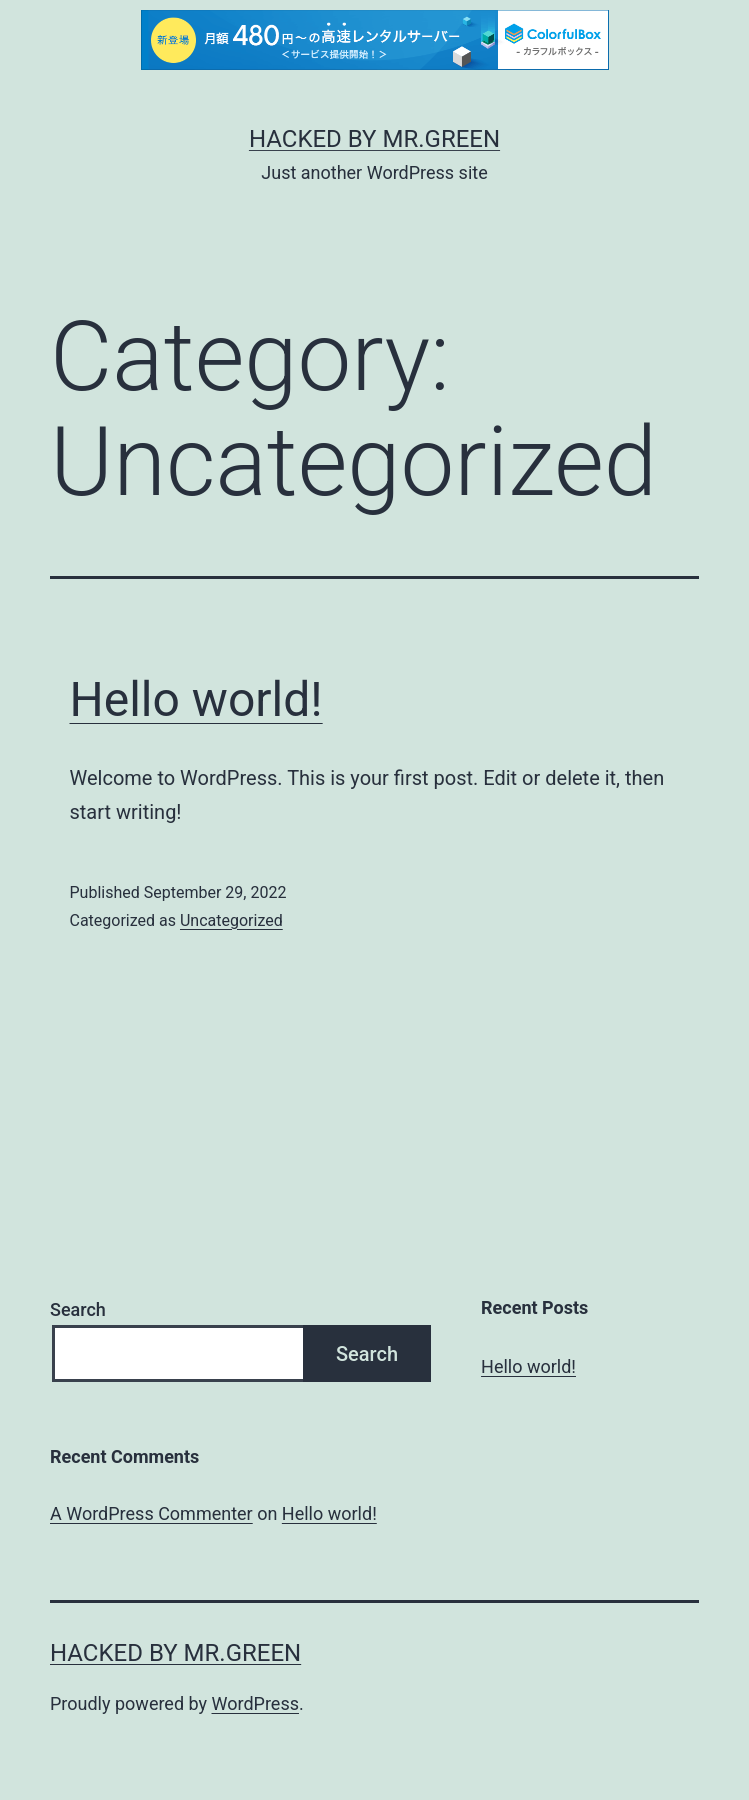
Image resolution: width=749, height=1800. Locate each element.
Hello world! (196, 699)
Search (78, 1309)
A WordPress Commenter (151, 1513)
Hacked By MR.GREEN (374, 139)
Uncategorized (231, 920)
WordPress (255, 1703)
